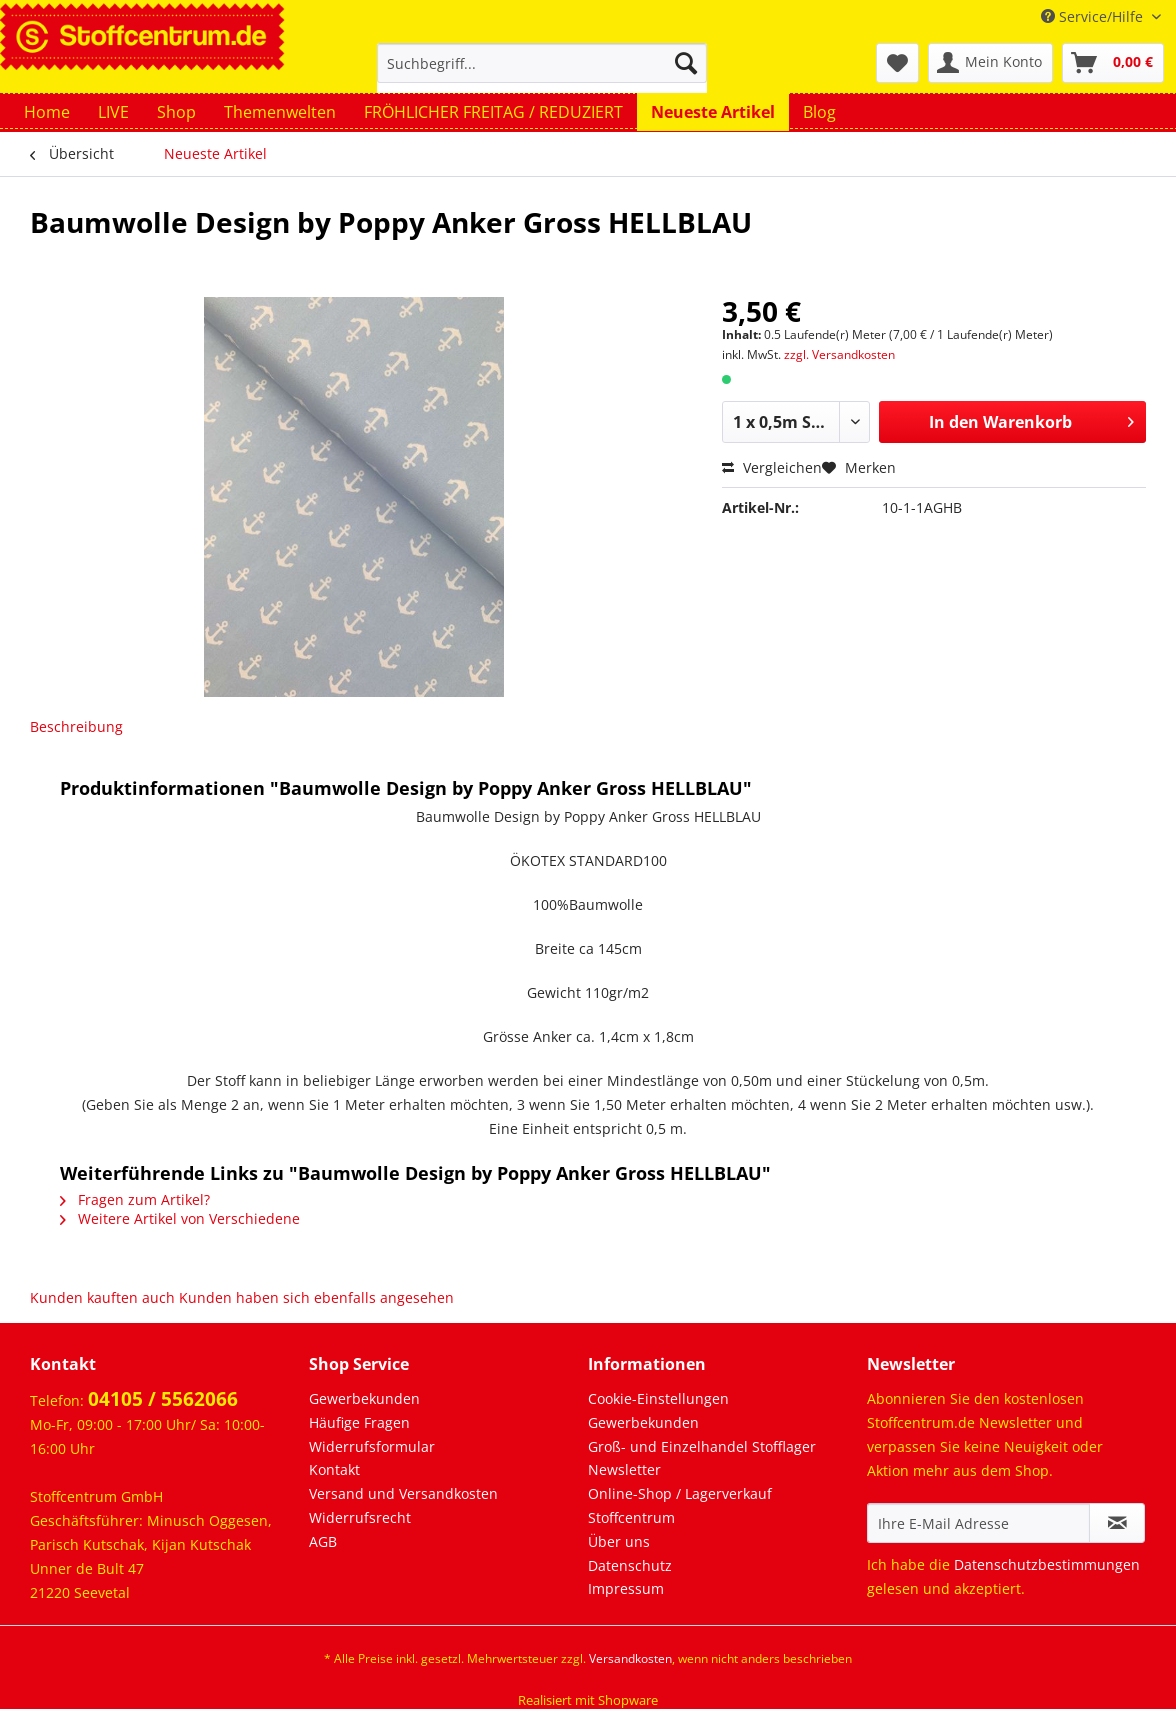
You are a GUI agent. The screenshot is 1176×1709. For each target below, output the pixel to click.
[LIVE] (113, 112)
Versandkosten (630, 1658)
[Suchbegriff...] (541, 63)
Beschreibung (76, 726)
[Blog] (819, 112)
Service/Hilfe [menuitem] (1094, 16)
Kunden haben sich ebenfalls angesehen (316, 1297)
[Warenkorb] (1113, 63)
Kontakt (334, 1469)
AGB (323, 1541)
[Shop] (176, 112)
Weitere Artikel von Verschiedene (180, 1218)
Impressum (626, 1588)
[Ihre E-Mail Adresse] (978, 1523)
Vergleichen (772, 467)
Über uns (619, 1541)
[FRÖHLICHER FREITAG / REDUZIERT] (493, 112)
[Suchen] (686, 63)
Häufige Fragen (359, 1422)
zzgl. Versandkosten (839, 354)
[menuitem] (541, 72)
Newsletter (624, 1469)
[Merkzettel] (897, 63)
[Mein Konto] (990, 63)
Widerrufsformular (372, 1446)
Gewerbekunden (364, 1398)
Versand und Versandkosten (403, 1493)
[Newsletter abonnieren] (1117, 1523)
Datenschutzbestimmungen (1047, 1564)
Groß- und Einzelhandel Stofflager (702, 1446)
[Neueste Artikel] (713, 112)
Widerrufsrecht (360, 1517)
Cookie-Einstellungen (658, 1398)
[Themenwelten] (280, 112)
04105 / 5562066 (163, 1399)
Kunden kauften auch (102, 1297)
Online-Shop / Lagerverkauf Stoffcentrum (680, 1505)
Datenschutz (630, 1565)
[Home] (47, 112)
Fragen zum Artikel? (135, 1199)
